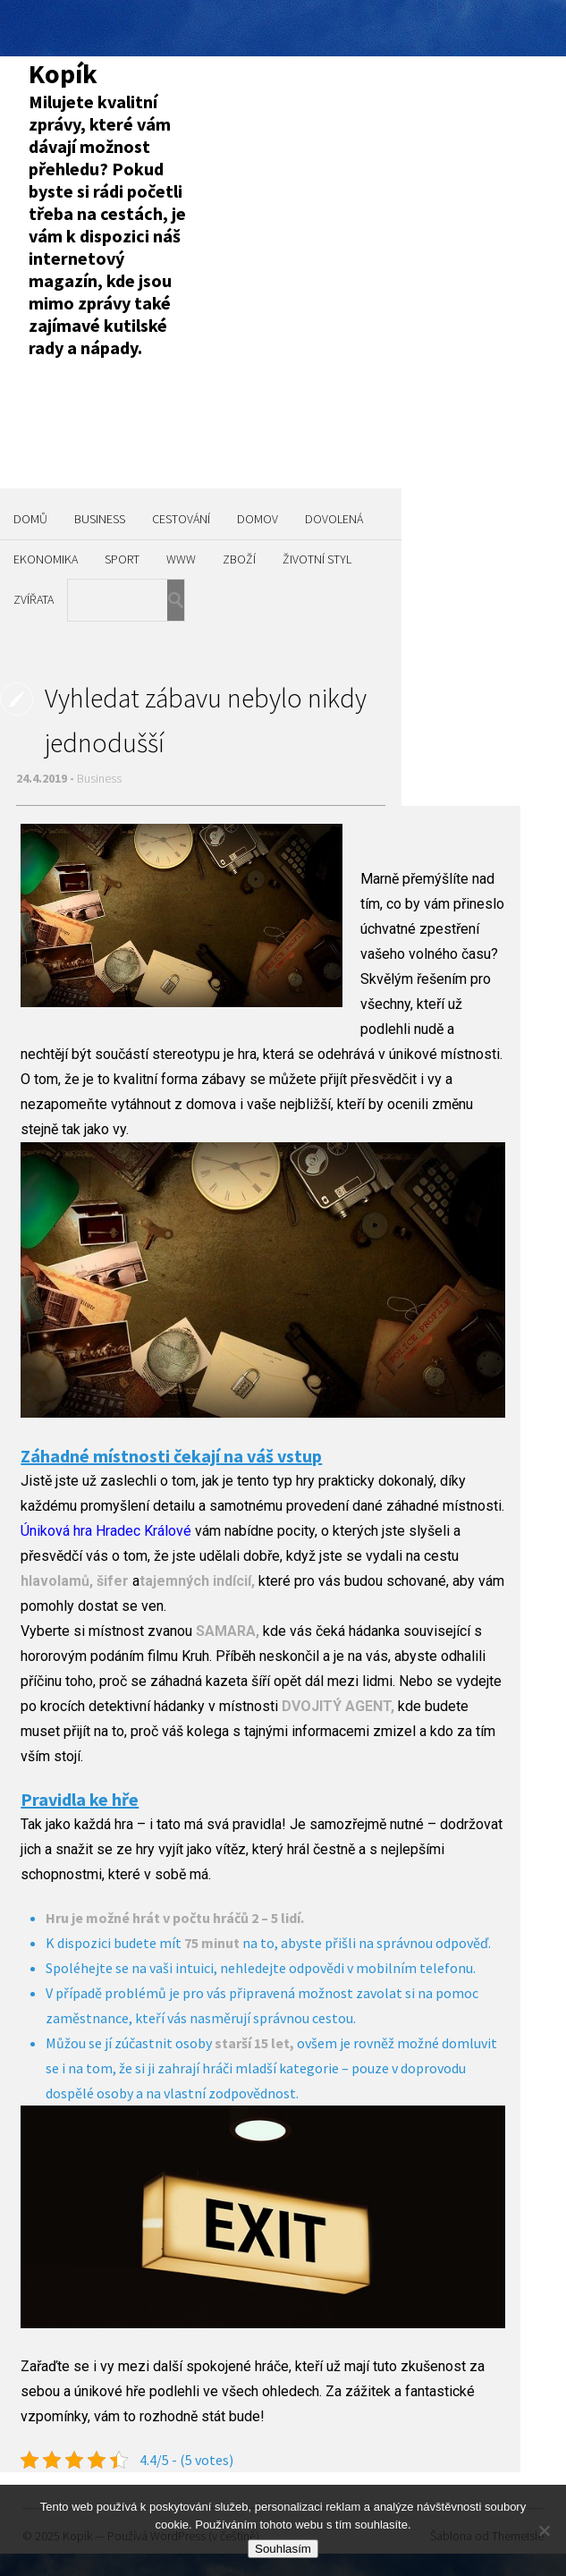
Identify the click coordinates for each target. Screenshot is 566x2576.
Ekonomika (45, 559)
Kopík (63, 73)
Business (99, 519)
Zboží (239, 559)
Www (181, 559)
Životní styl (317, 559)
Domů (30, 519)
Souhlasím (283, 2548)
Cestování (181, 519)
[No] (544, 2530)
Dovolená (334, 519)
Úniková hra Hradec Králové (106, 1530)
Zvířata (33, 599)
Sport (122, 559)
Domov (257, 519)
